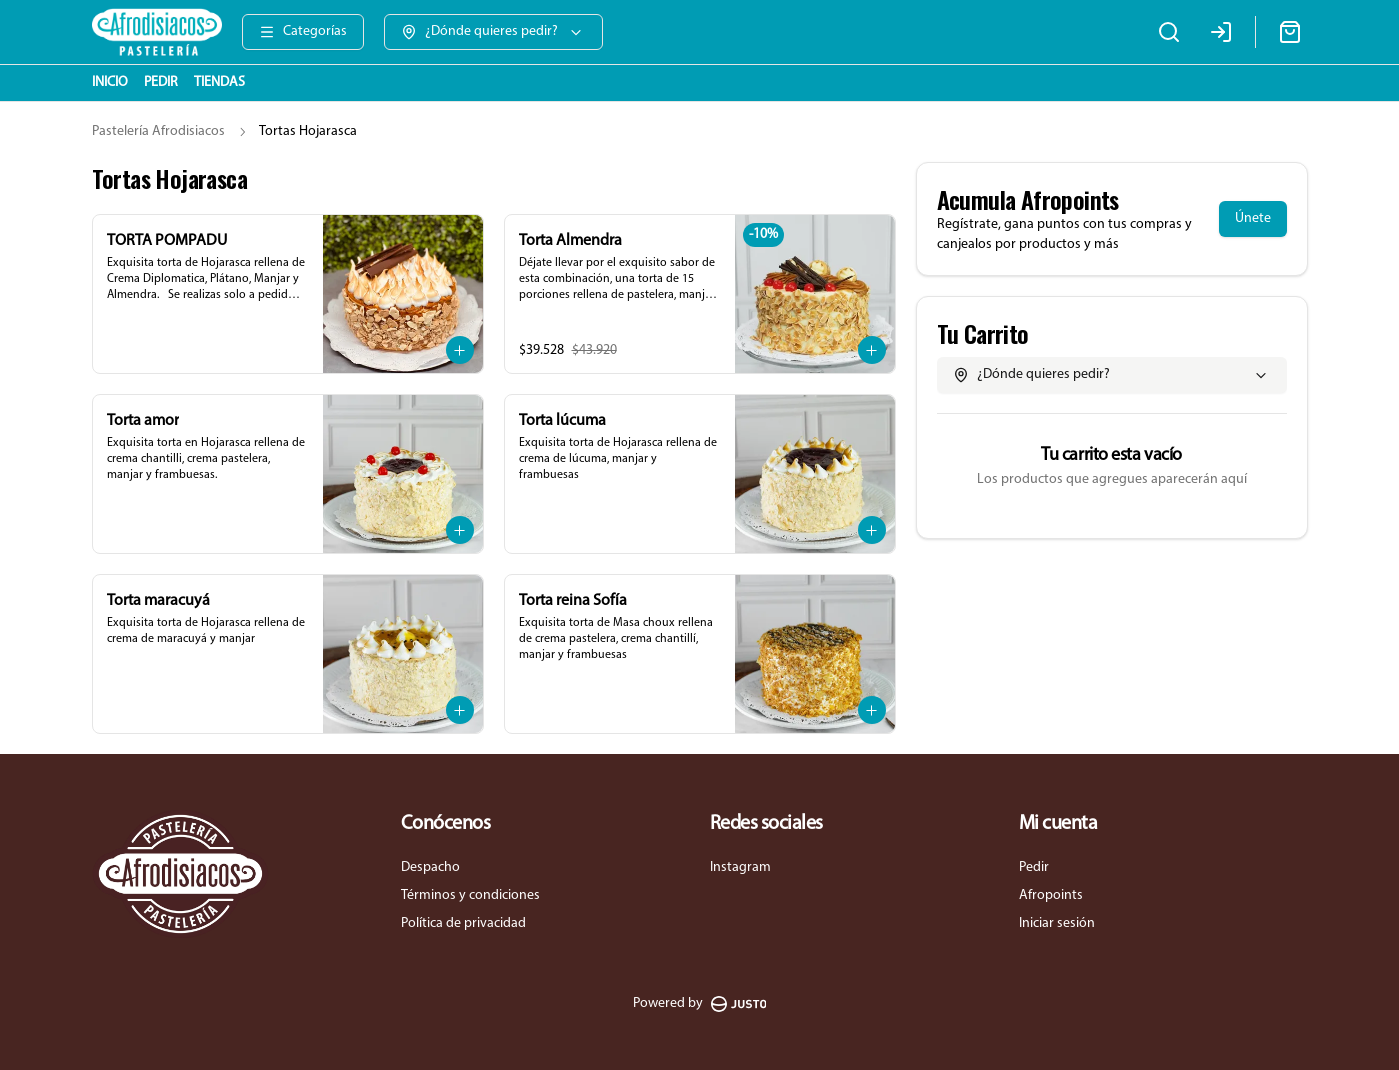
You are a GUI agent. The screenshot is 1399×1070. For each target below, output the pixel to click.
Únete (1253, 218)
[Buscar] (1169, 32)
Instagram (740, 867)
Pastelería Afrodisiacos (158, 131)
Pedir (1034, 867)
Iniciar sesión (1057, 923)
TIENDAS (219, 82)
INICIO (110, 82)
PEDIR (161, 82)
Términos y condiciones (470, 895)
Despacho (430, 867)
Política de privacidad (463, 923)
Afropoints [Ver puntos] (1051, 895)
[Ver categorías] (303, 32)
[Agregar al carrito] (460, 350)
